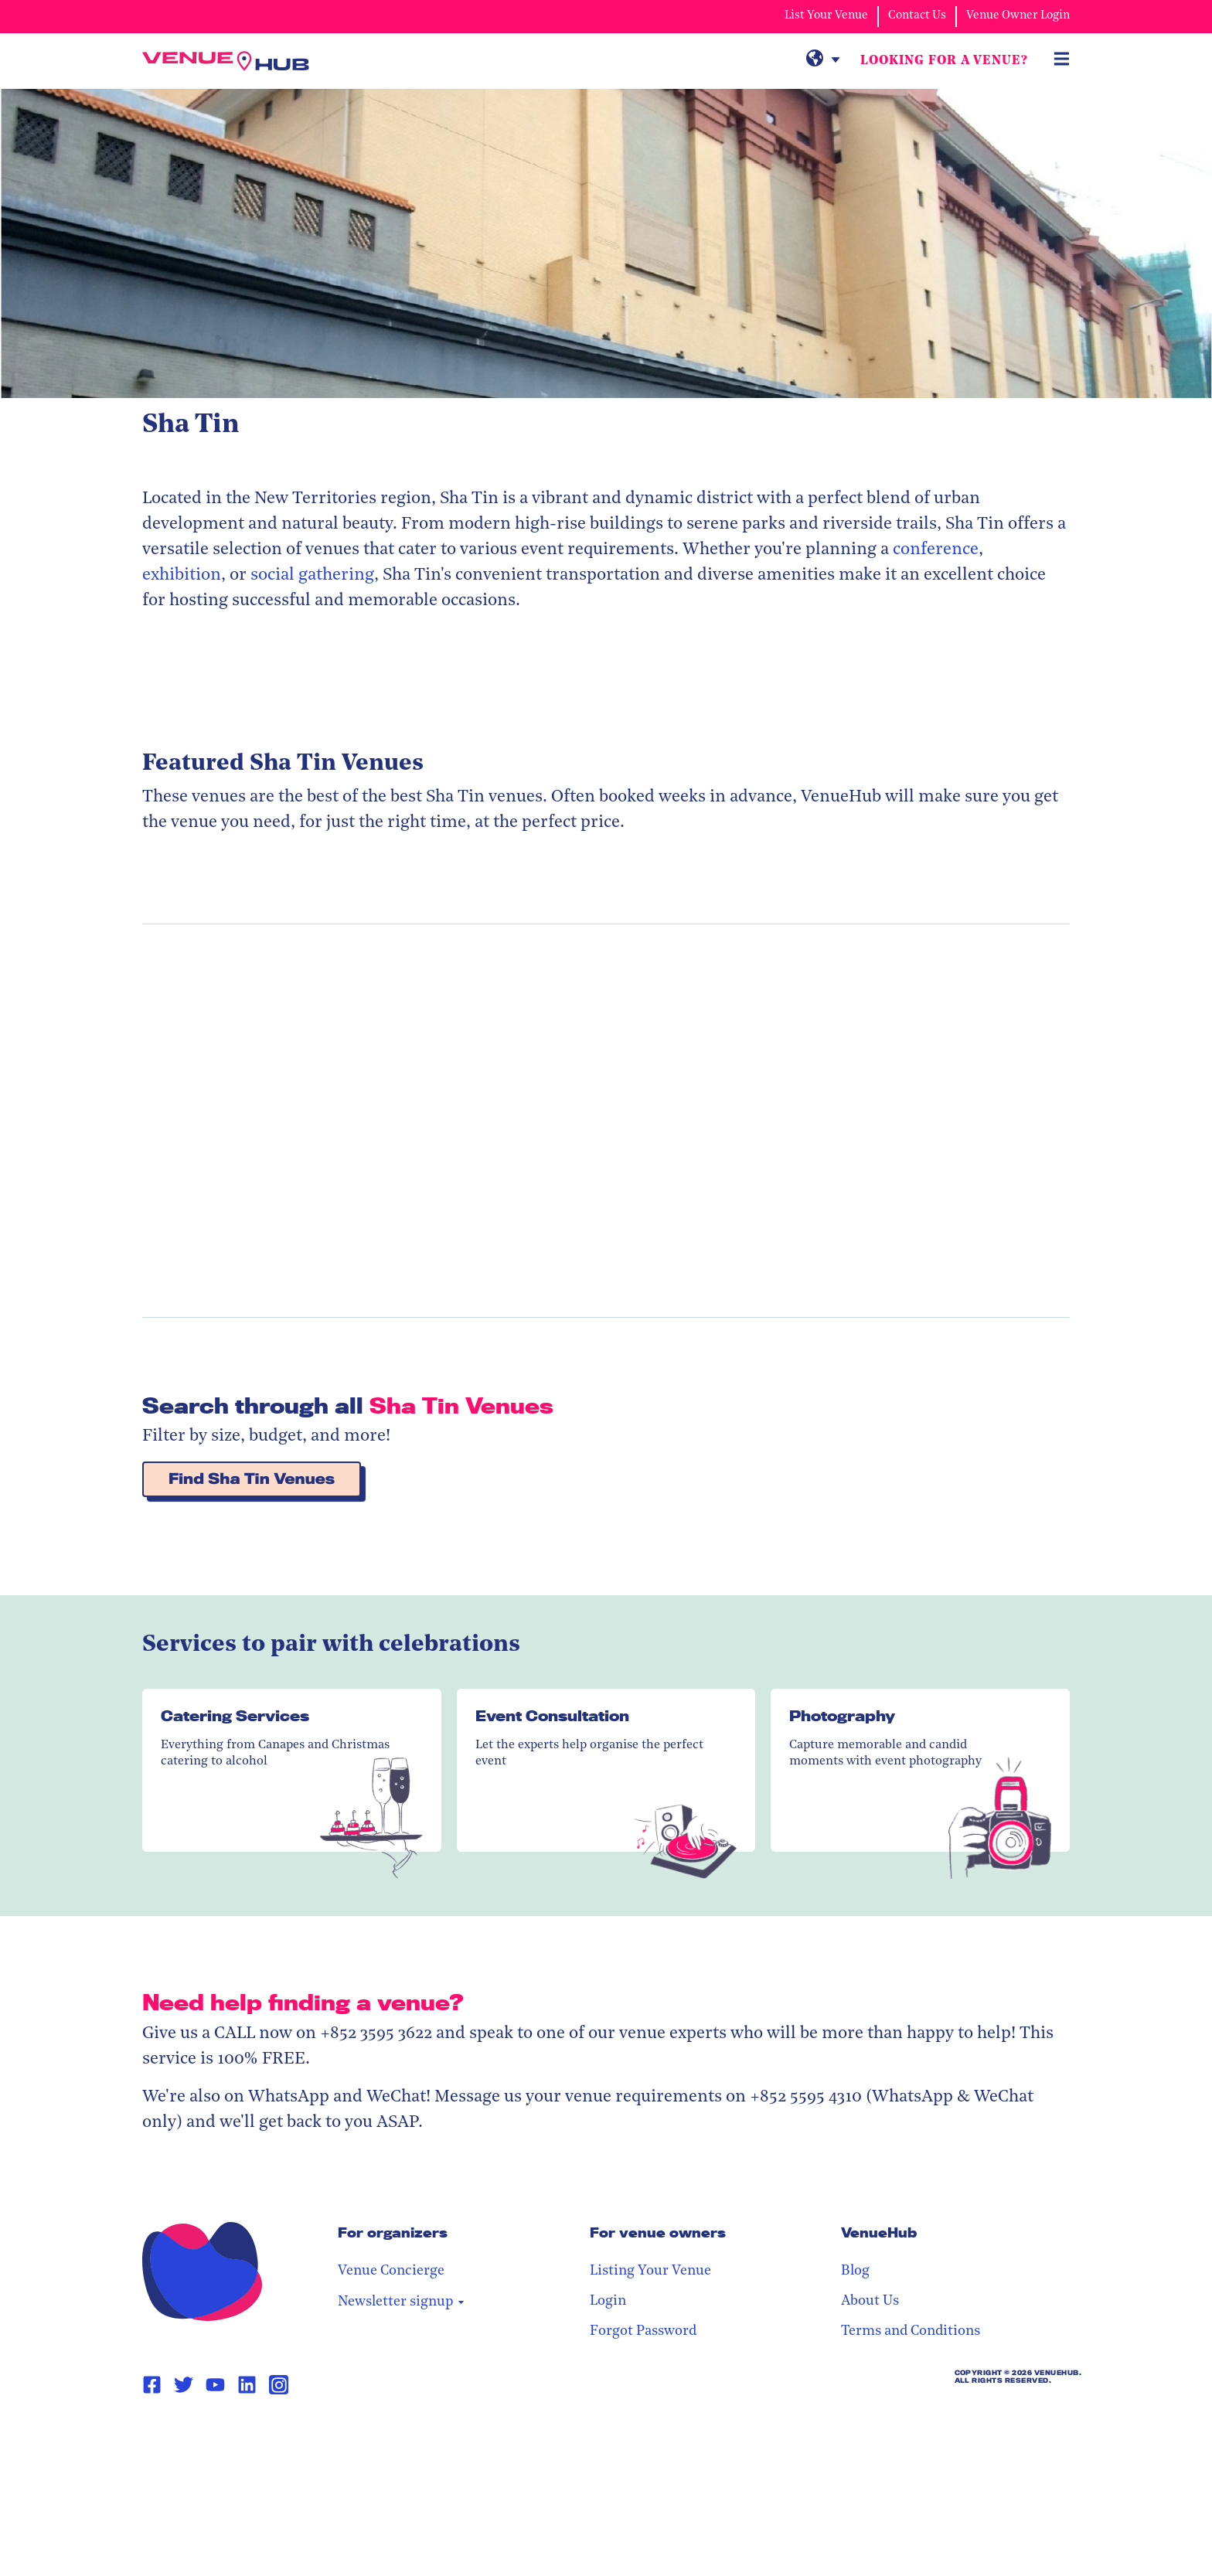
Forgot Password (820, 2332)
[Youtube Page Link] (215, 2386)
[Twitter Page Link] (183, 2386)
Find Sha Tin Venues (252, 1480)
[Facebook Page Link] (152, 2386)
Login (785, 2302)
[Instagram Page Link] (278, 2385)
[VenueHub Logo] (235, 62)
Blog (944, 2272)
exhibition (181, 576)
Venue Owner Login (1018, 16)
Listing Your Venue (827, 2272)
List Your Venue (826, 16)
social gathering (312, 576)
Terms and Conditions (999, 2332)
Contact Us (917, 16)
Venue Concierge (647, 2272)
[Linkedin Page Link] (247, 2386)
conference (936, 551)
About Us (959, 2302)
